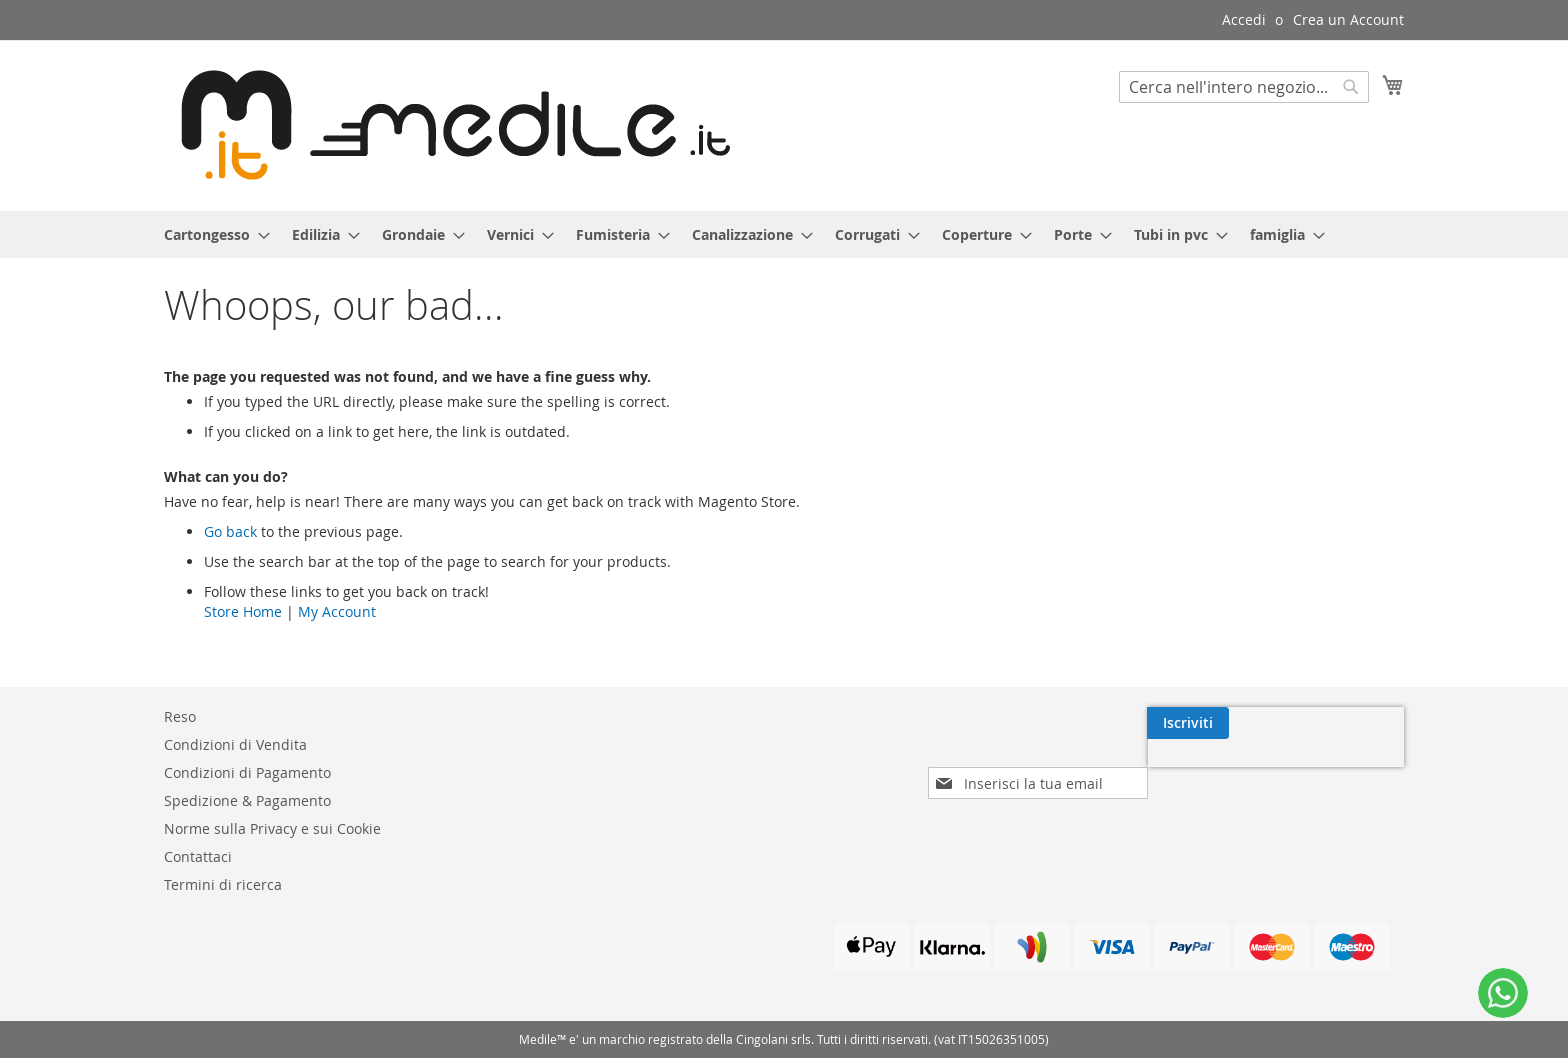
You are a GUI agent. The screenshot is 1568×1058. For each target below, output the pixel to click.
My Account (337, 611)
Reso (180, 716)
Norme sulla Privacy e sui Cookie (272, 828)
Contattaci (198, 856)
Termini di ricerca (223, 884)
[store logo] (447, 124)
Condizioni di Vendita (235, 744)
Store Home (243, 611)
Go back (230, 531)
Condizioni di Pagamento (247, 772)
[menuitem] (211, 234)
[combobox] (1244, 87)
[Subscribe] (1363, 723)
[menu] (784, 234)
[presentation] (1231, 769)
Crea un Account (1348, 19)
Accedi (1244, 19)
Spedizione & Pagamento (247, 800)
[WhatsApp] (1503, 993)
